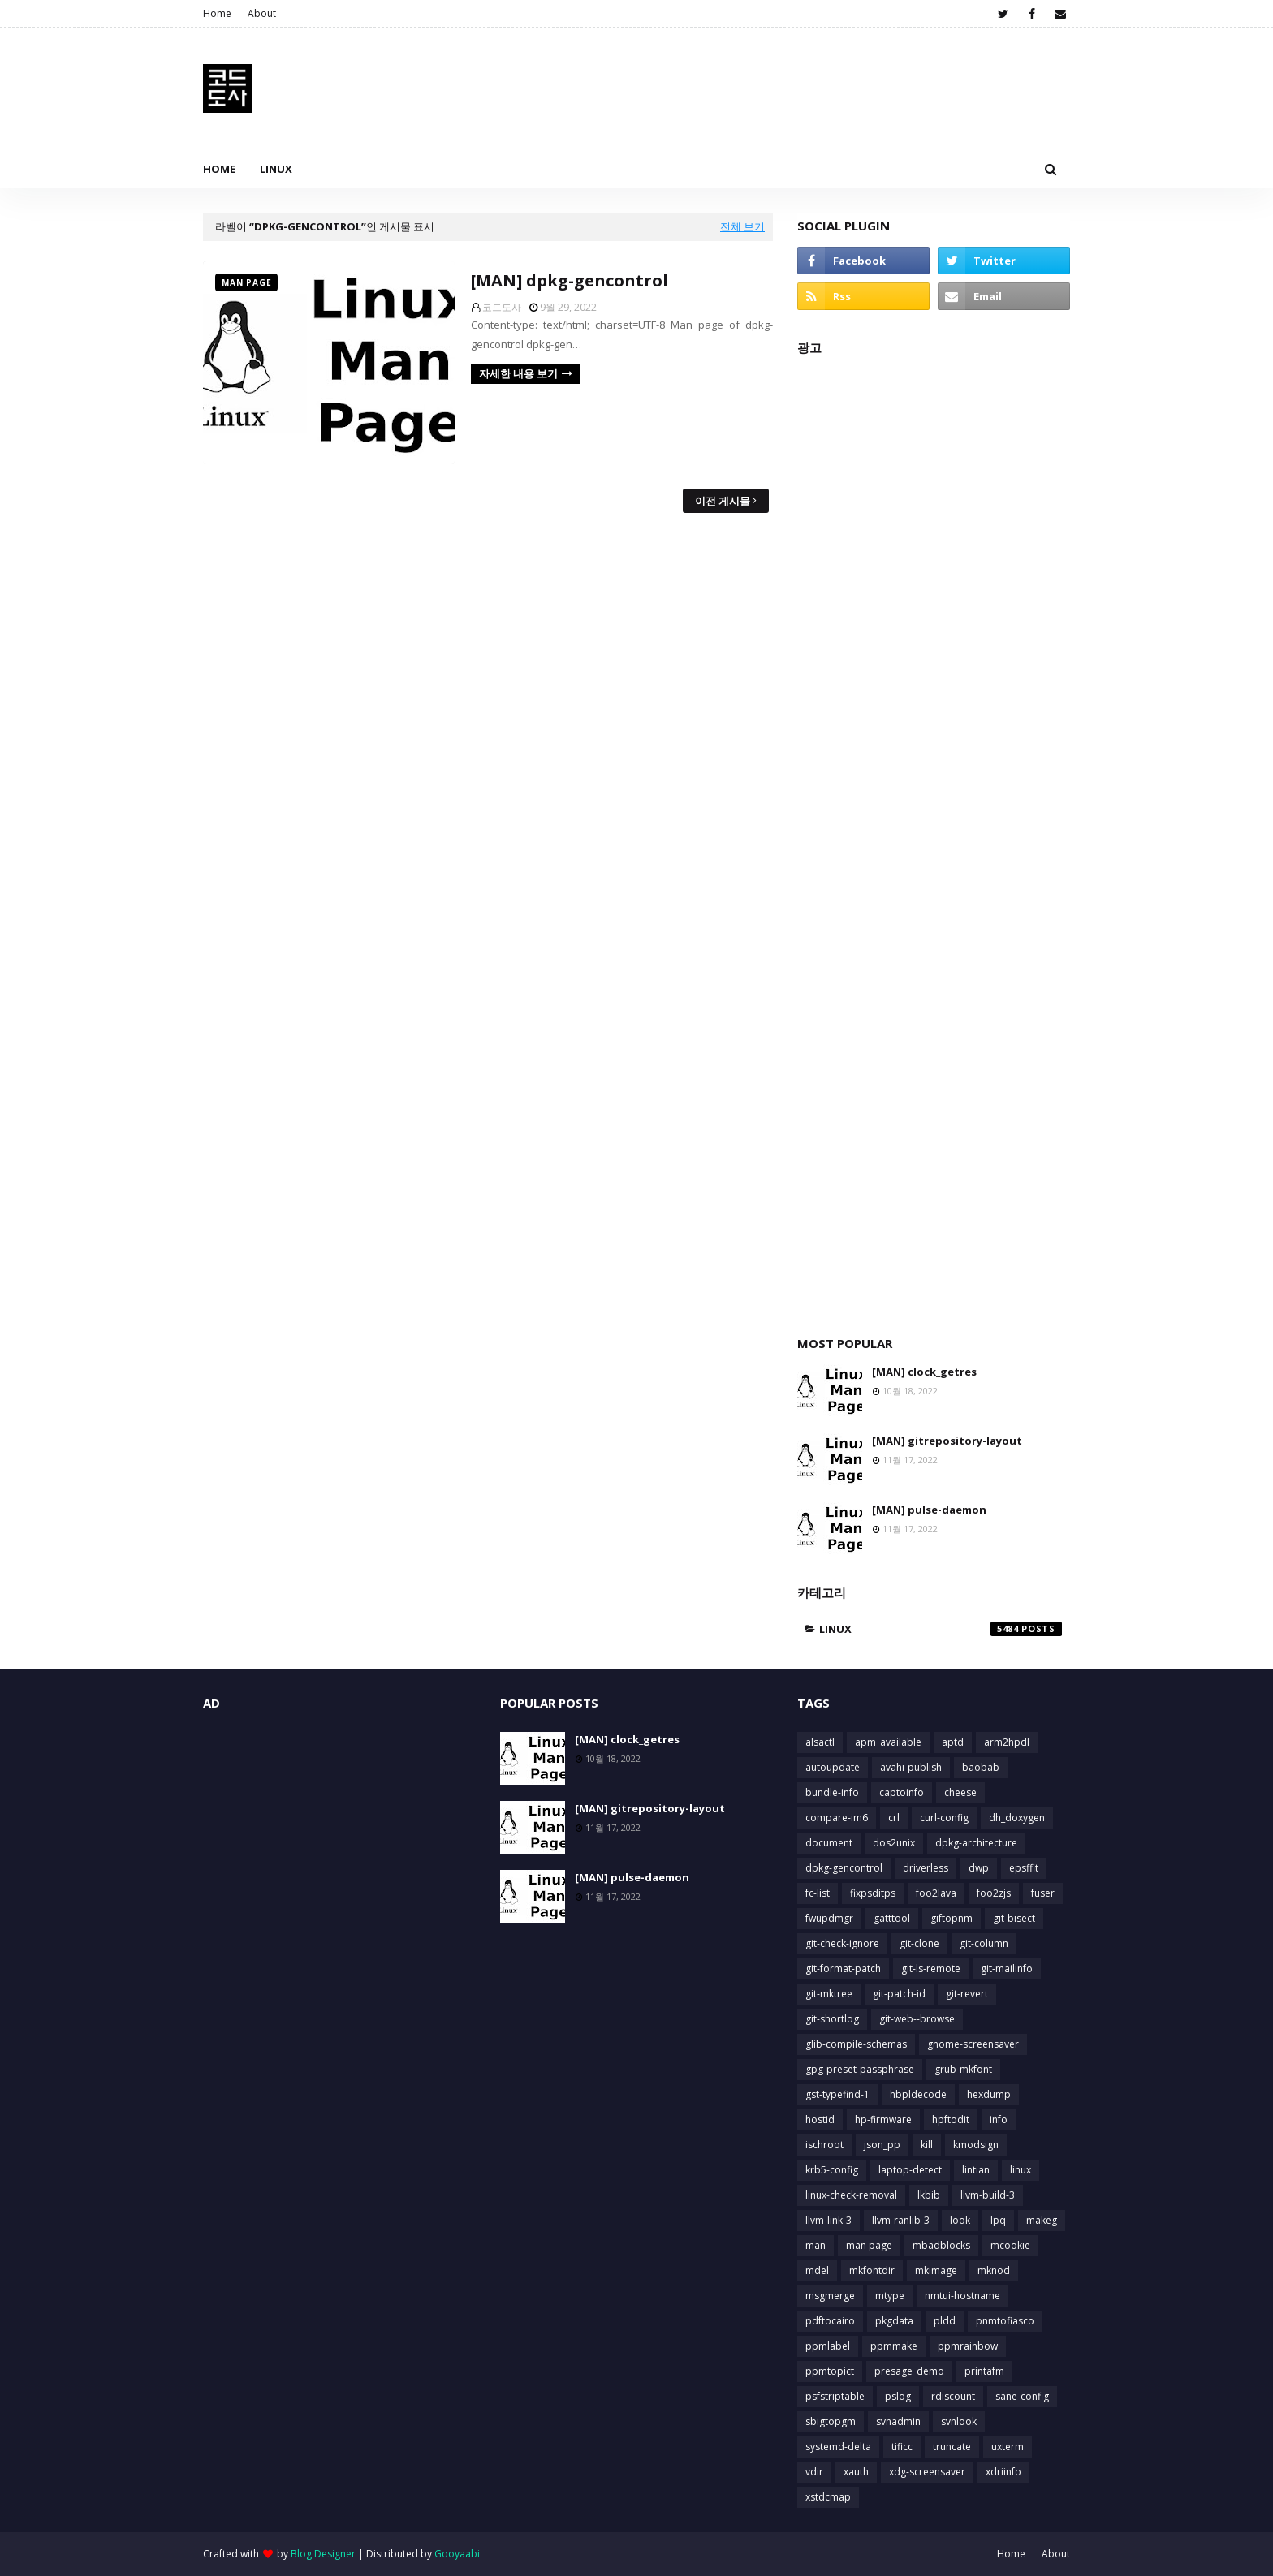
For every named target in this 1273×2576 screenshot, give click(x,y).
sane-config (1022, 2396)
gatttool (892, 1918)
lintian (976, 2170)
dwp (979, 1868)
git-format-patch (843, 1968)
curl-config (944, 1817)
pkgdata (894, 2321)
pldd (945, 2321)
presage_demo (909, 2371)
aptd (953, 1742)
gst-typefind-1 (837, 2094)
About (262, 13)
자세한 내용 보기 (518, 373)
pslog (898, 2396)
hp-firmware (883, 2119)
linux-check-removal (851, 2195)
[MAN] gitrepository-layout (947, 1440)
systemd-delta (838, 2446)
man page (869, 2245)
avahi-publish (911, 1767)
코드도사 (501, 307)
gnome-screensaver (973, 2044)
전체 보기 (742, 226)
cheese (960, 1792)
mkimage (936, 2270)
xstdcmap (828, 2497)
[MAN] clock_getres (924, 1371)
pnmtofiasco (1005, 2321)
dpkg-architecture (976, 1843)
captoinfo (901, 1792)
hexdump (989, 2094)
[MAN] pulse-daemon (929, 1509)
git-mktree (828, 1994)
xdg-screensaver (927, 2472)
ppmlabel (827, 2346)
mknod (993, 2270)
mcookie (1010, 2245)
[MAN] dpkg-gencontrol (569, 280)
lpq (998, 2220)
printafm (984, 2371)
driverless (925, 1868)
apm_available (888, 1742)
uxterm (1007, 2446)
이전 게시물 (722, 500)
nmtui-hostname (962, 2295)
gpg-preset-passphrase (859, 2069)
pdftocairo (830, 2321)
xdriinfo (1003, 2472)
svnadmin (898, 2421)
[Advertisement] (933, 837)
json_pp (882, 2145)
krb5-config (831, 2170)
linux (940, 1629)
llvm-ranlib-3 (901, 2220)
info (999, 2119)
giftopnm (951, 1918)
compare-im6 (836, 1817)
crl (894, 1817)
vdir (814, 2472)
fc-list (817, 1893)
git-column (984, 1943)
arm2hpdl (1006, 1742)
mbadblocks (941, 2245)
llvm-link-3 (828, 2220)
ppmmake (893, 2346)
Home (217, 13)
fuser (1043, 1893)
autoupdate (832, 1767)
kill (927, 2145)
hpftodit (950, 2119)
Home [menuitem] (219, 169)
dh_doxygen (1017, 1817)
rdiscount (953, 2396)
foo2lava (936, 1893)
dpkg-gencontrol (843, 1868)
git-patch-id (899, 1994)
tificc (902, 2446)
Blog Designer (323, 2554)
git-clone (919, 1943)
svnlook (959, 2421)
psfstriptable (835, 2396)
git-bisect (1014, 1918)
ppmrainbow (968, 2346)
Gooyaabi (457, 2554)
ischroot (824, 2145)
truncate (952, 2446)
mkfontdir (872, 2270)
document (828, 1843)
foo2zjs (994, 1893)
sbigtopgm (830, 2421)
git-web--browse (917, 2019)
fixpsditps (872, 1893)
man (815, 2245)
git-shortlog (832, 2019)
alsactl (820, 1742)
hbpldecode (918, 2094)
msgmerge (830, 2295)
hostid (820, 2119)
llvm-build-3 (987, 2195)
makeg (1041, 2220)
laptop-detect (910, 2170)
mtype (889, 2295)
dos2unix (894, 1843)
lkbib (928, 2195)
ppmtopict (829, 2371)
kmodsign (976, 2145)
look (960, 2220)
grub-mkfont (963, 2069)
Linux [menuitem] (276, 169)
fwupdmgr (829, 1918)
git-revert (967, 1994)
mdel (817, 2270)
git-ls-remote (930, 1968)
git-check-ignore (842, 1943)
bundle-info (832, 1792)
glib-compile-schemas (856, 2044)
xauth (856, 2472)
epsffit (1023, 1868)
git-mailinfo (1007, 1968)
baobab (980, 1767)
